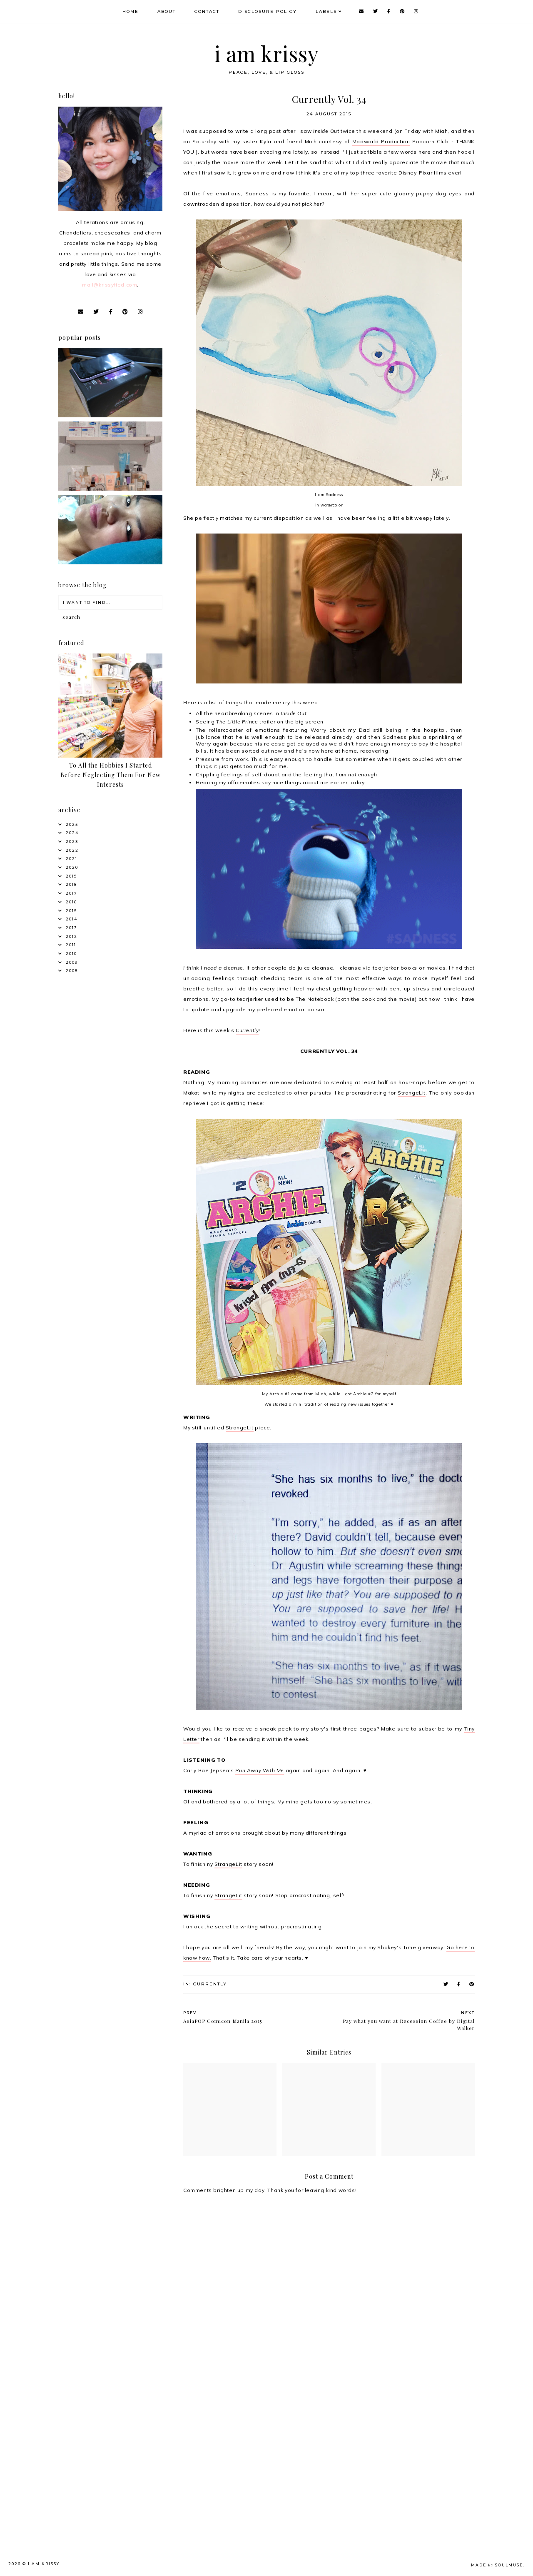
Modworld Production (381, 141)
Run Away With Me (259, 1770)
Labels (326, 11)
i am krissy (266, 53)
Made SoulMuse (497, 2565)
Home (130, 11)
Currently (247, 1030)
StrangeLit (412, 1093)
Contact (206, 11)
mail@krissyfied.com (109, 285)
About (166, 11)
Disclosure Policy (267, 11)
